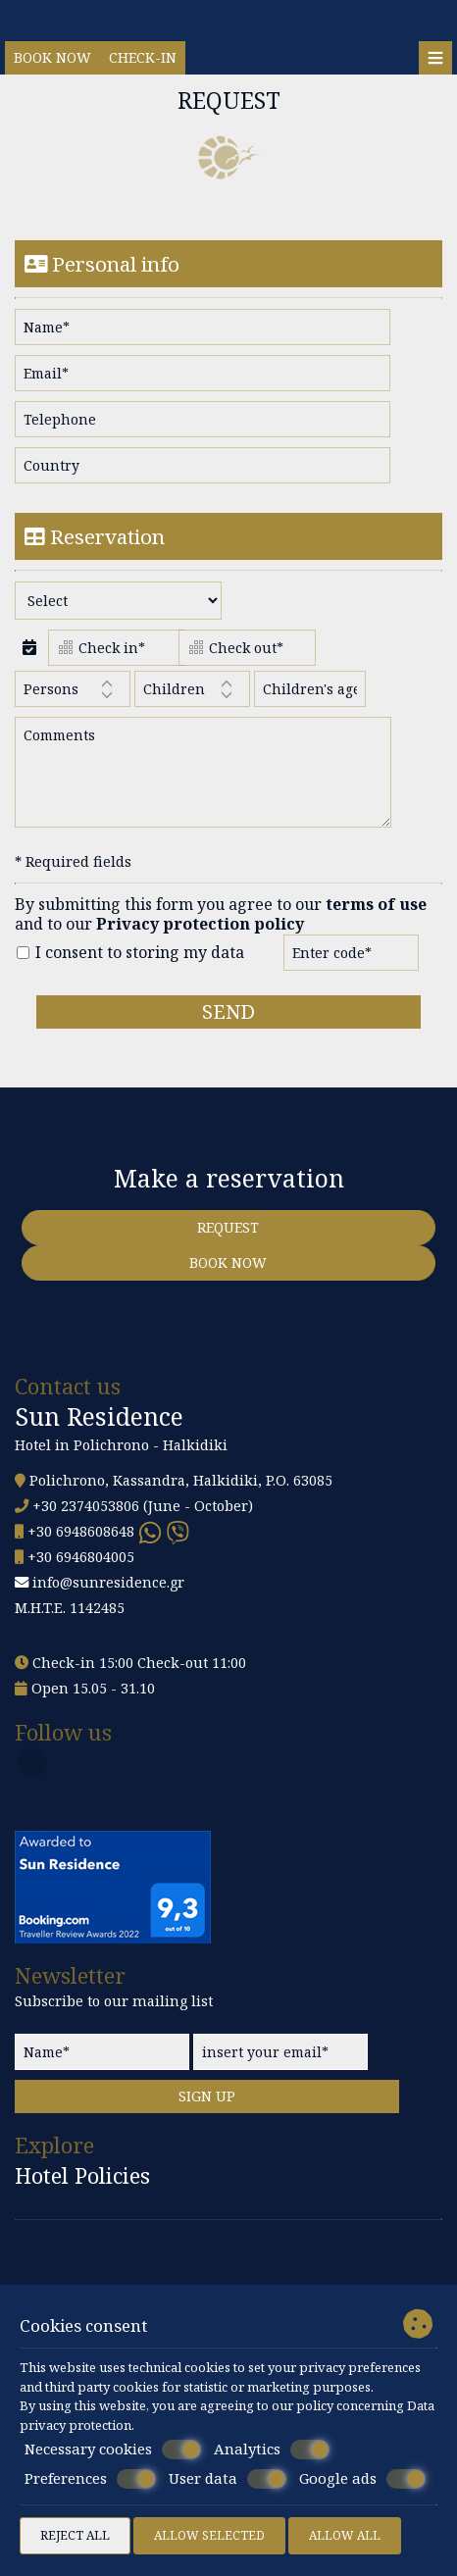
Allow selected (209, 2535)
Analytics (272, 2449)
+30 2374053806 (85, 1505)
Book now (52, 57)
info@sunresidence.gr (108, 1582)
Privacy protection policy (200, 923)
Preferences (90, 2479)
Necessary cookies (113, 2449)
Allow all (345, 2535)
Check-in (143, 57)
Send (228, 1011)
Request (228, 1227)
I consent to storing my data (130, 952)
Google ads (362, 2479)
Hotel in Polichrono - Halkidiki (121, 1445)
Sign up (206, 2096)
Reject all (75, 2535)
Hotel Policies (82, 2176)
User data (227, 2479)
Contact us (68, 1385)
